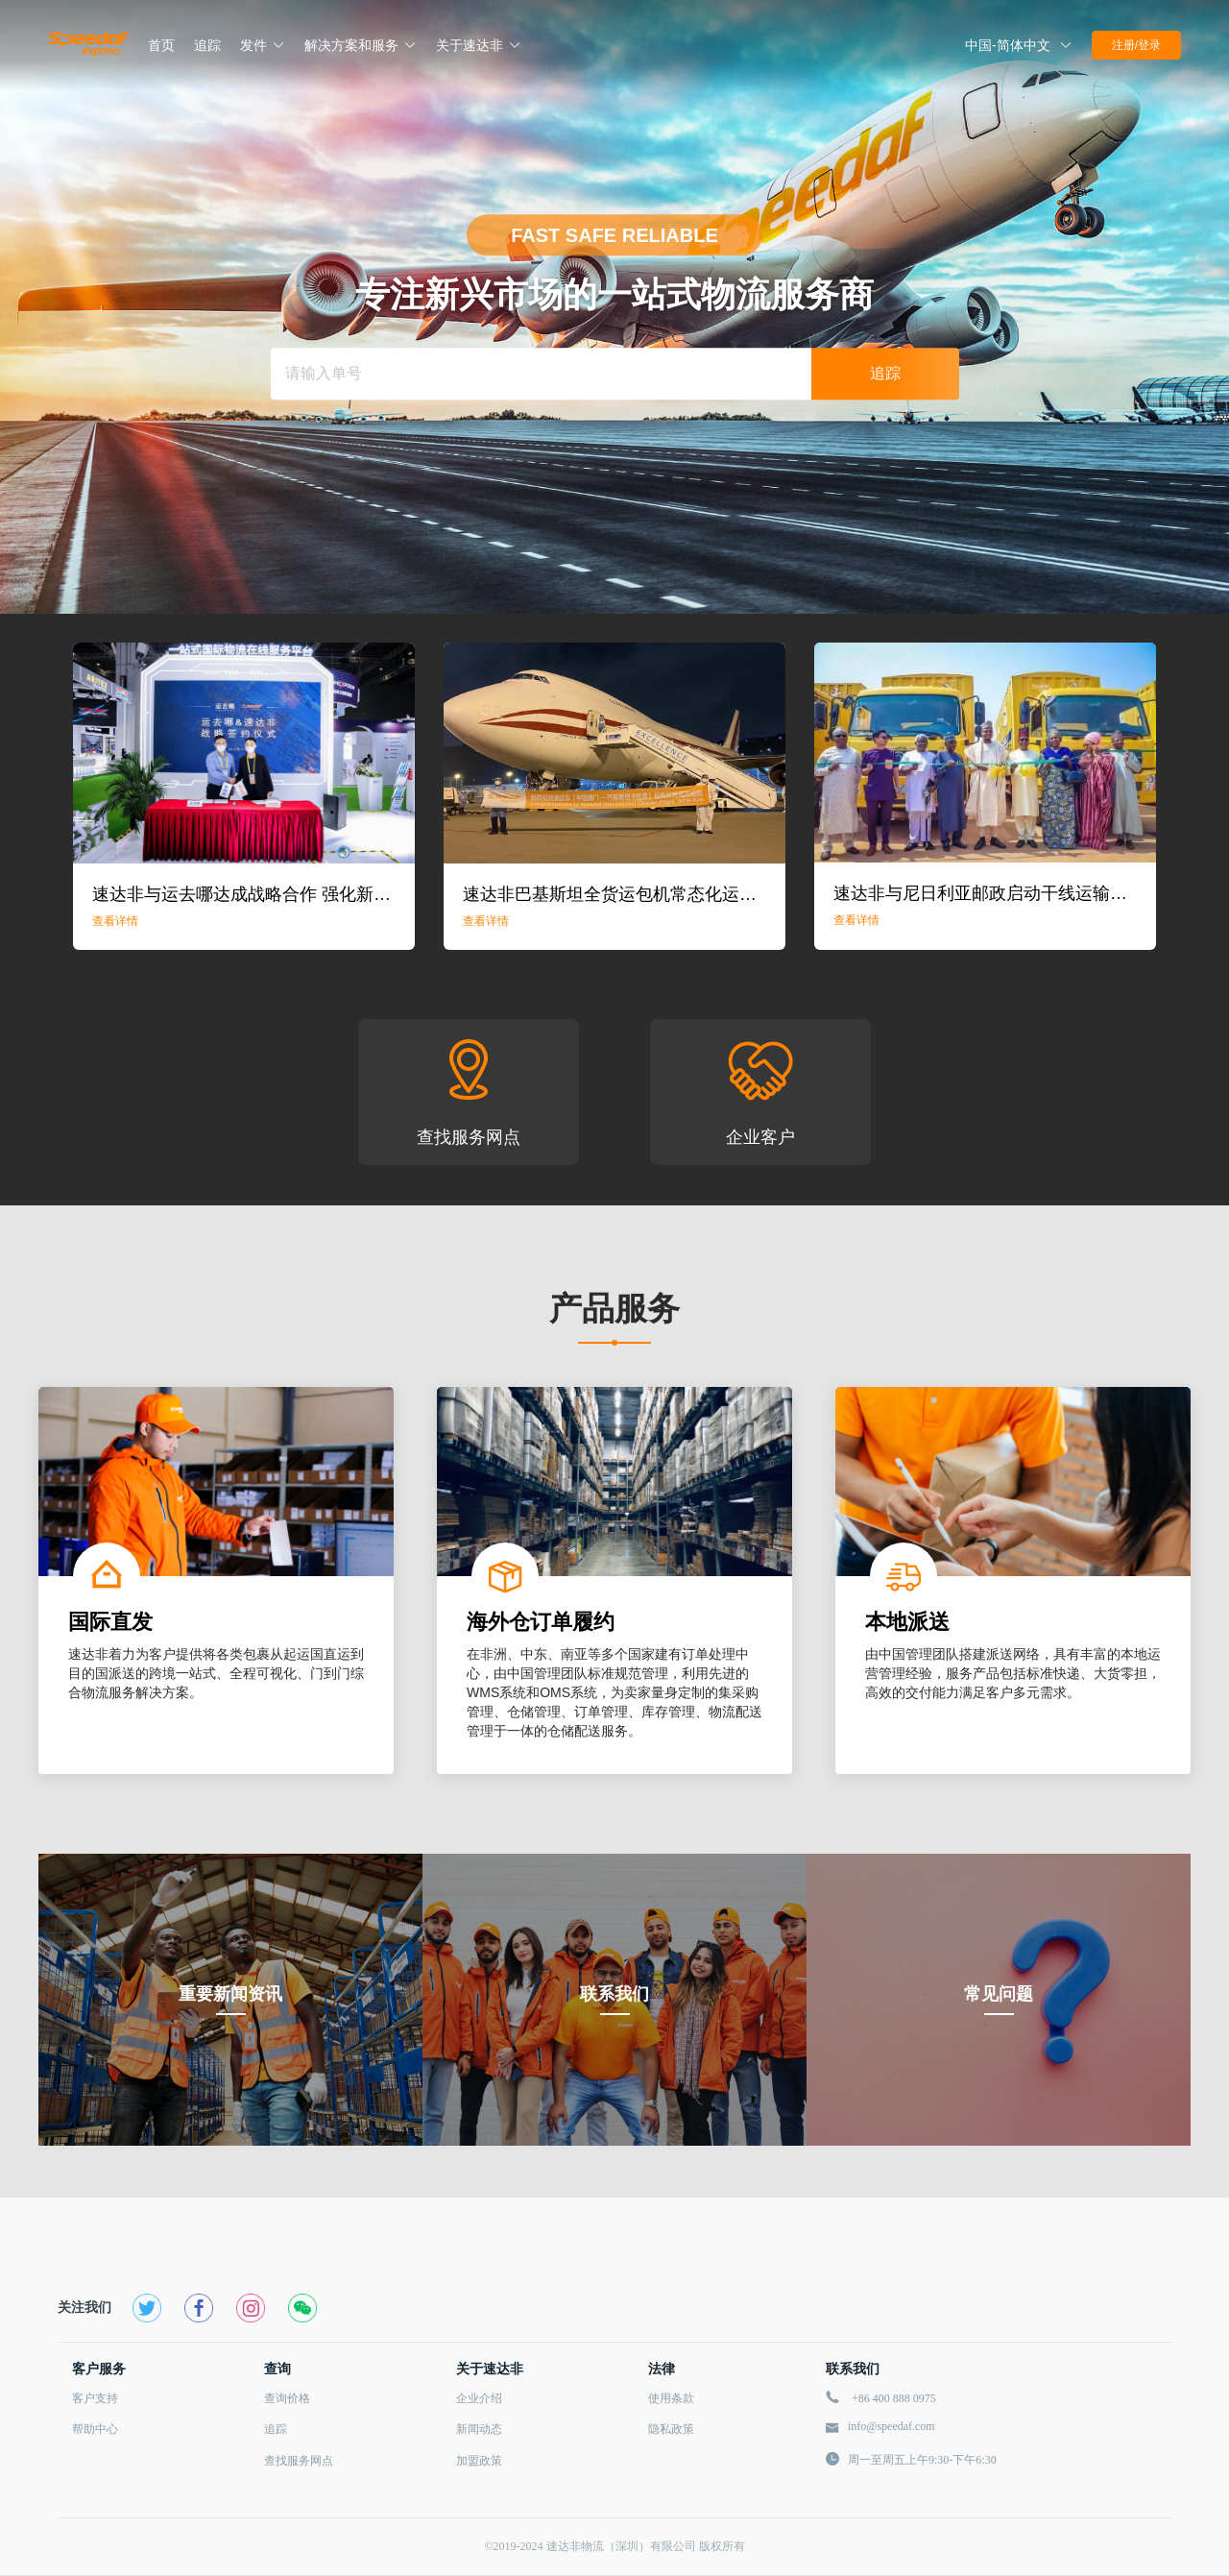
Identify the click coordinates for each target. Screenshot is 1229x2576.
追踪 (275, 2429)
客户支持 (95, 2398)
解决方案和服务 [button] (360, 45)
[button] (1018, 45)
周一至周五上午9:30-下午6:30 (922, 2460)
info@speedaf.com (891, 2426)
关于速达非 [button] (478, 45)
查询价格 (287, 2398)
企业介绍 (479, 2398)
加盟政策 (479, 2460)
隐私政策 (671, 2429)
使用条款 (671, 2398)
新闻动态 (479, 2429)
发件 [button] (262, 45)
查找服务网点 (298, 2460)
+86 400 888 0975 (894, 2398)
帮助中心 (95, 2429)
